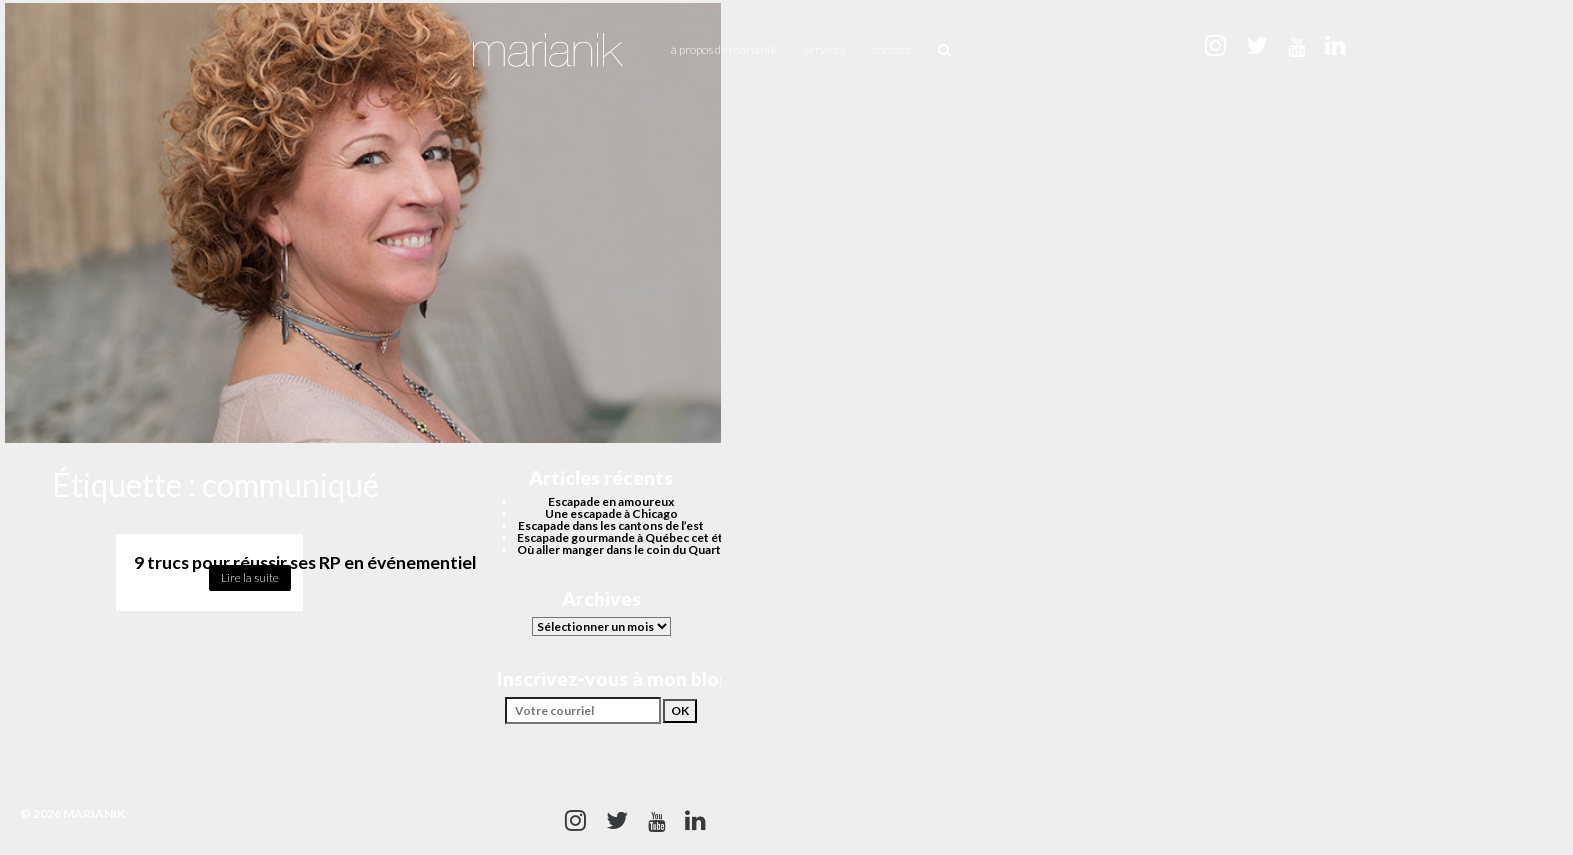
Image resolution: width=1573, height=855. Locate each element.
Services (824, 49)
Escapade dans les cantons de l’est (611, 525)
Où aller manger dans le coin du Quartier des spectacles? (671, 549)
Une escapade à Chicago (611, 513)
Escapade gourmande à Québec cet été (623, 537)
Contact (891, 49)
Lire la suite (250, 577)
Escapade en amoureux (611, 501)
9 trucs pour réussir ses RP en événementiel (305, 562)
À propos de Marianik (723, 49)
